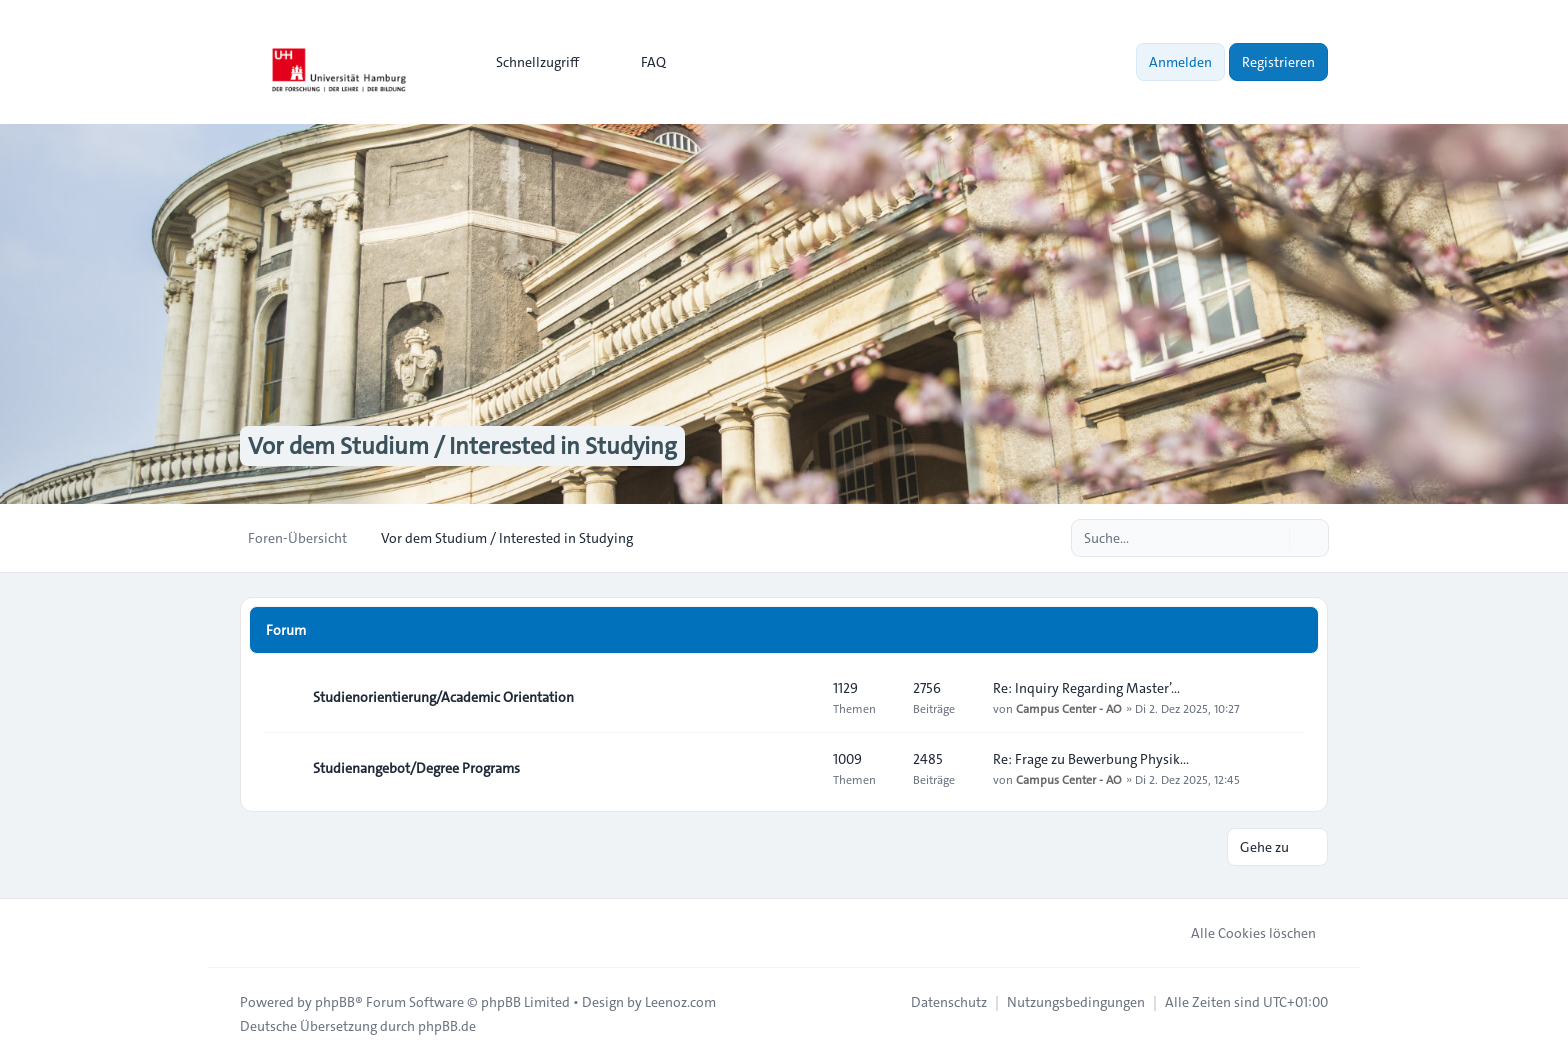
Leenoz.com (680, 1002)
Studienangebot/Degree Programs (416, 768)
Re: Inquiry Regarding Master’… (1086, 688)
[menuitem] (528, 62)
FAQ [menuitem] (640, 62)
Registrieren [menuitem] (1278, 62)
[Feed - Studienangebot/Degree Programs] (800, 768)
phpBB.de (447, 1026)
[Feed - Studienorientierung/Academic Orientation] (800, 697)
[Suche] (1272, 538)
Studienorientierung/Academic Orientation (443, 697)
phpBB (335, 1002)
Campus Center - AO (1069, 708)
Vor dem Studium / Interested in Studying (462, 446)
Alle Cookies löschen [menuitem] (1240, 933)
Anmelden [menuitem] (1180, 62)
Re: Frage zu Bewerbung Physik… (1091, 759)
